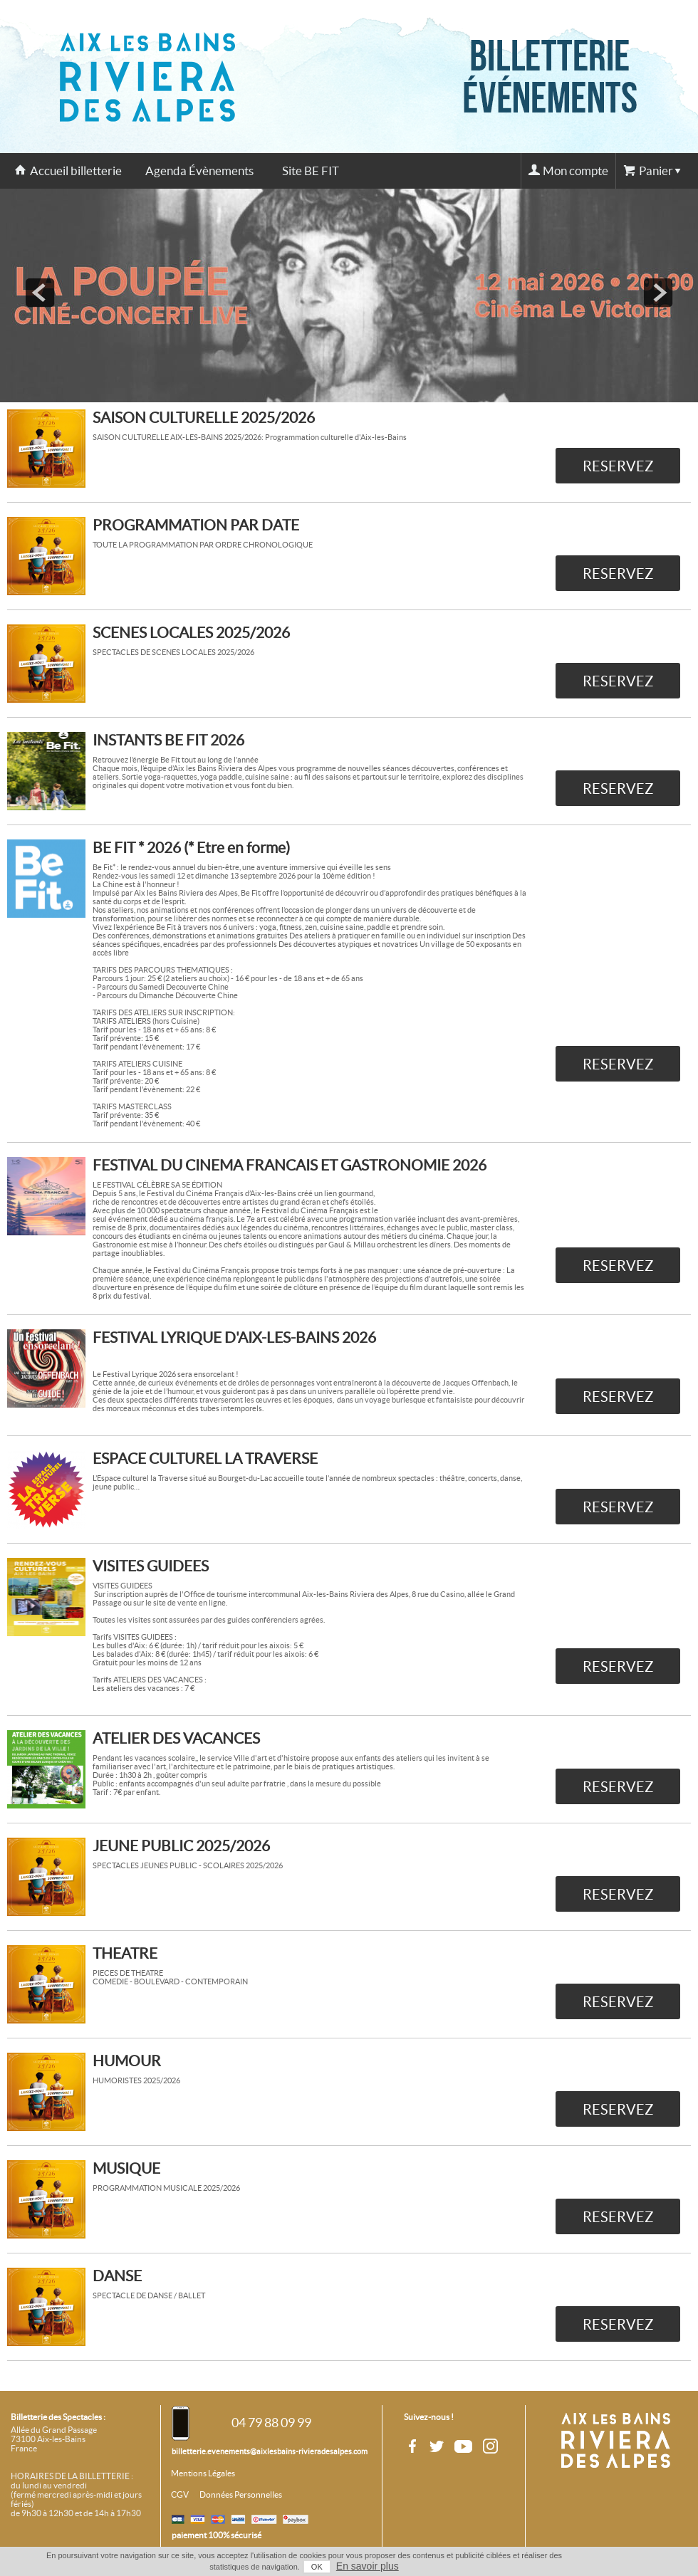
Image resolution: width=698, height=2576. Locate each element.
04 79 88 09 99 (271, 2422)
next (658, 293)
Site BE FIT (310, 170)
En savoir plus (367, 2566)
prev (40, 293)
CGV (180, 2495)
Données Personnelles (240, 2495)
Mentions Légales (203, 2473)
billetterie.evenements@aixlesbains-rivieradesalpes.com (270, 2451)
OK (317, 2566)
